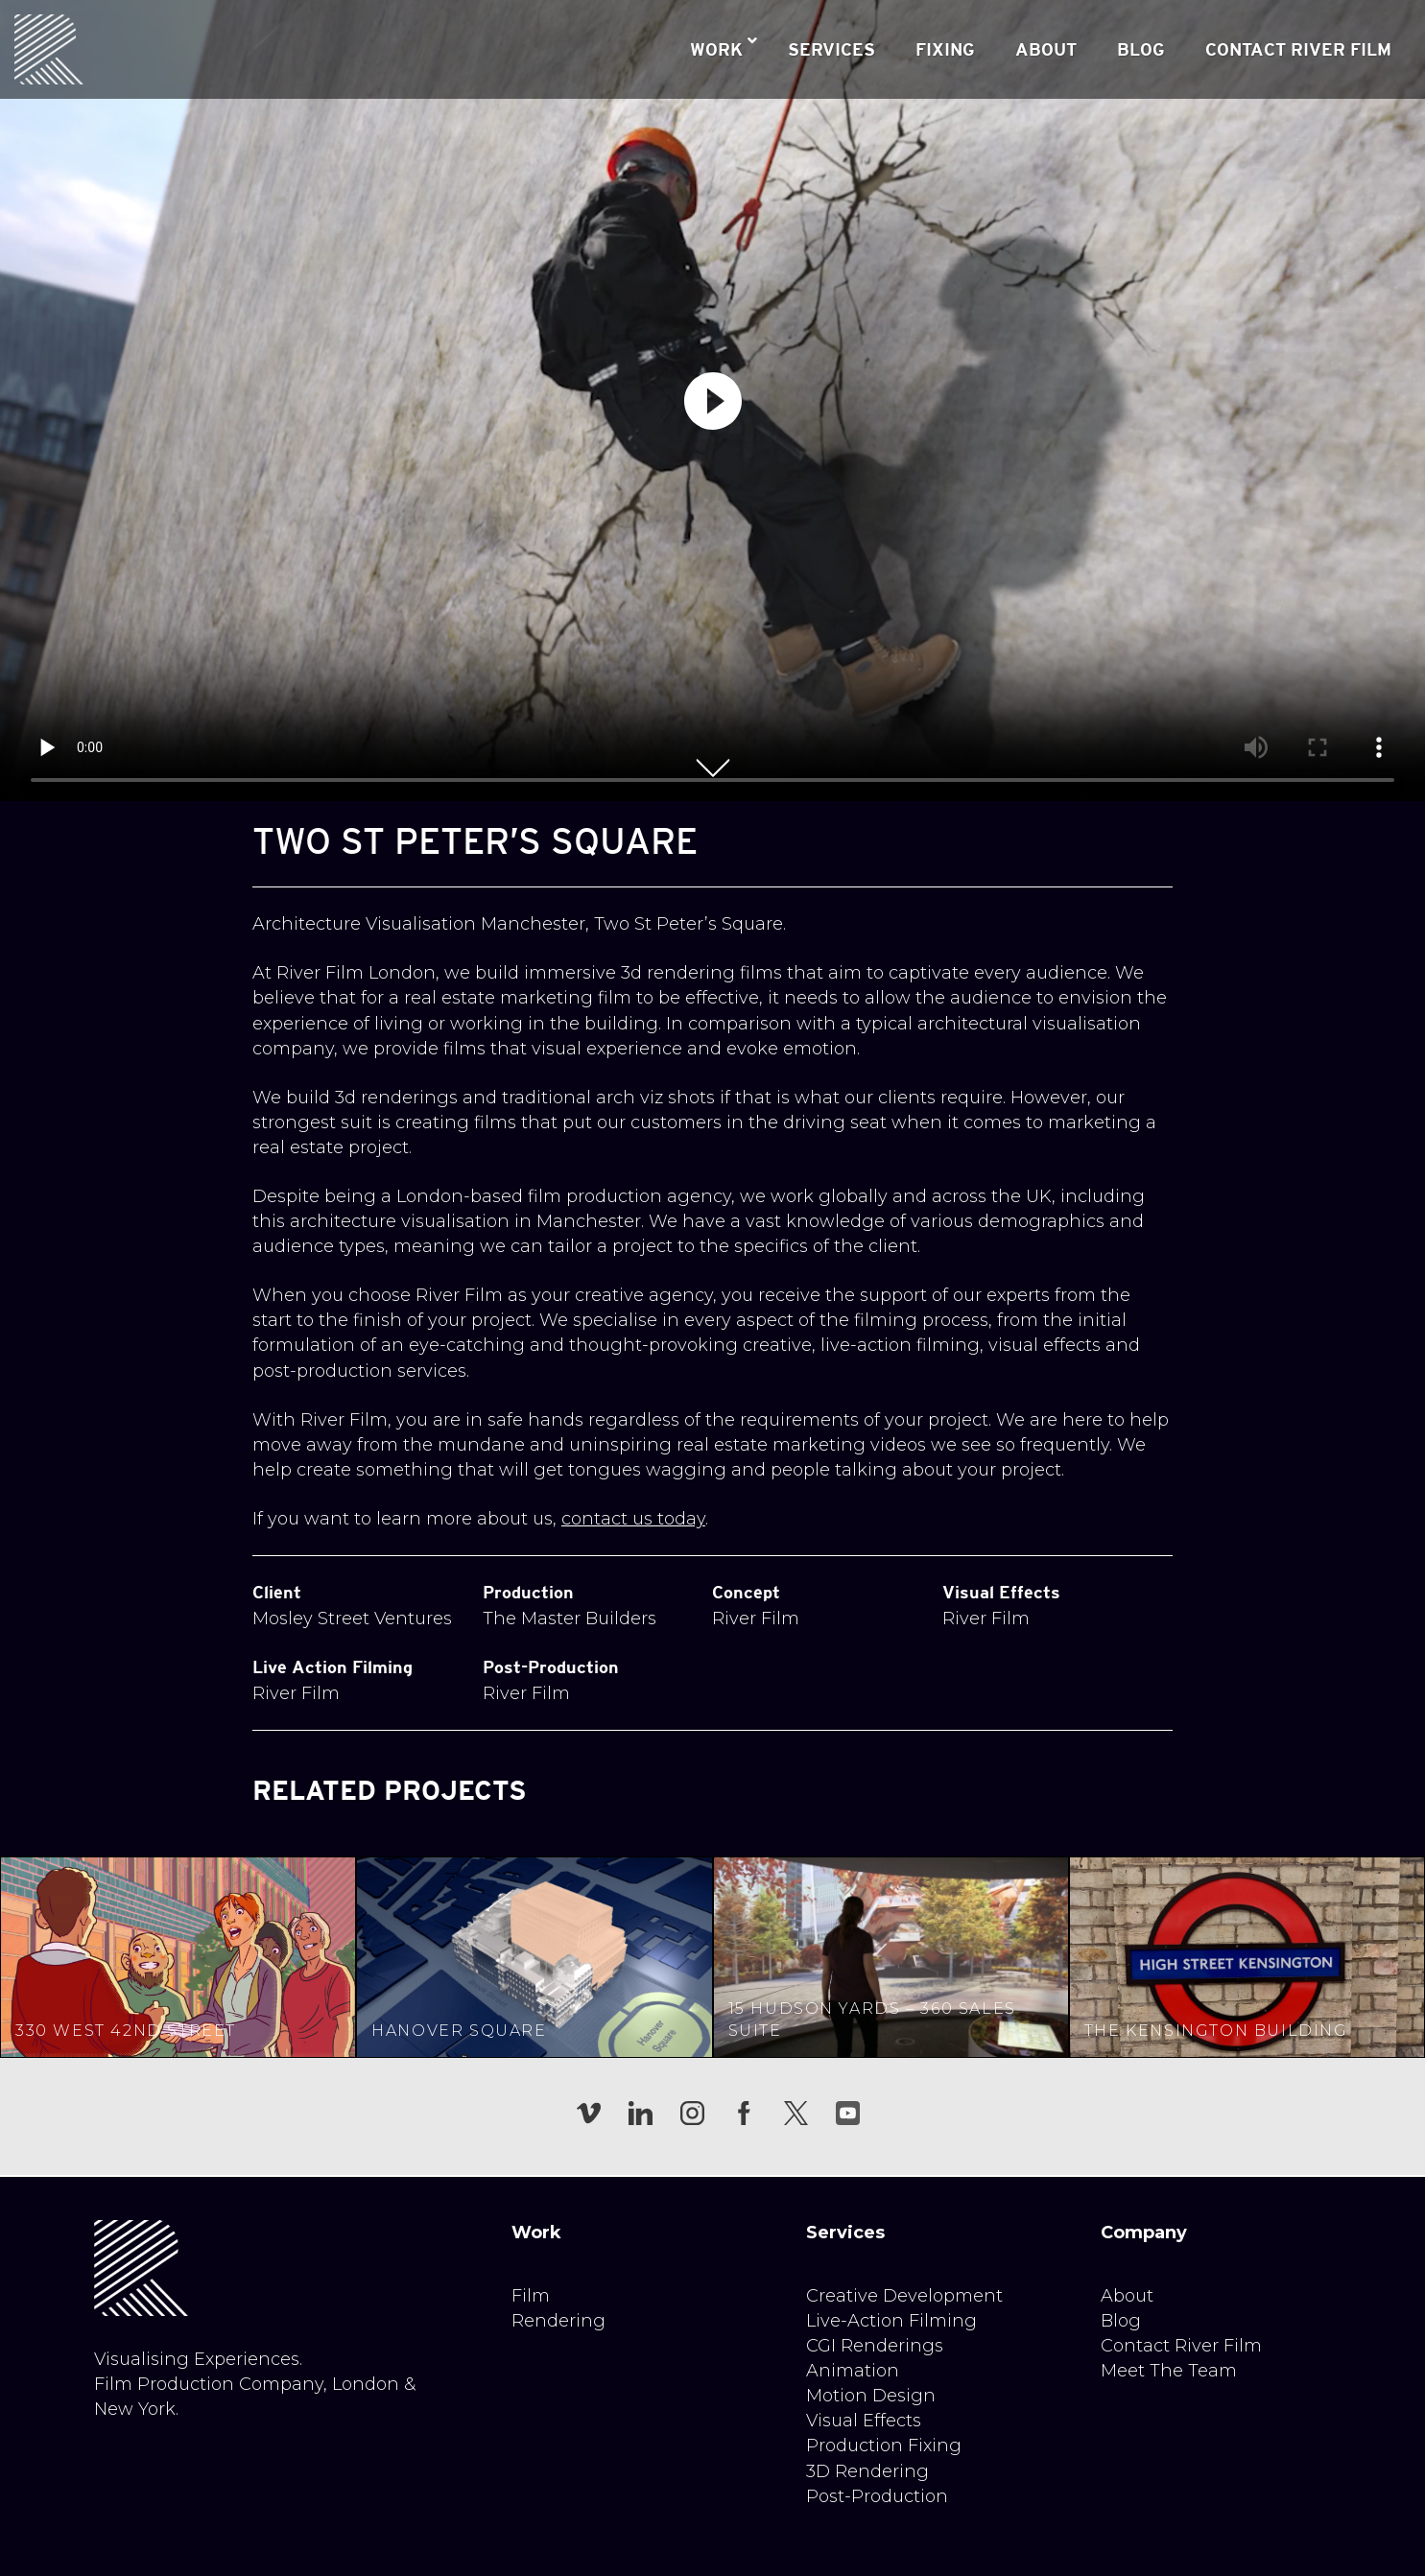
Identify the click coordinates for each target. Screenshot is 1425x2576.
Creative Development (904, 2295)
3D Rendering (867, 2471)
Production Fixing (884, 2445)
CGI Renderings (874, 2345)
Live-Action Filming (891, 2320)
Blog (1121, 2320)
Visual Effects (863, 2420)
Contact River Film (1181, 2345)
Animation (852, 2370)
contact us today (633, 1518)
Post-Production (877, 2496)
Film (530, 2295)
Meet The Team (1169, 2370)
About (1127, 2295)
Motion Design (871, 2395)
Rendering (558, 2320)
